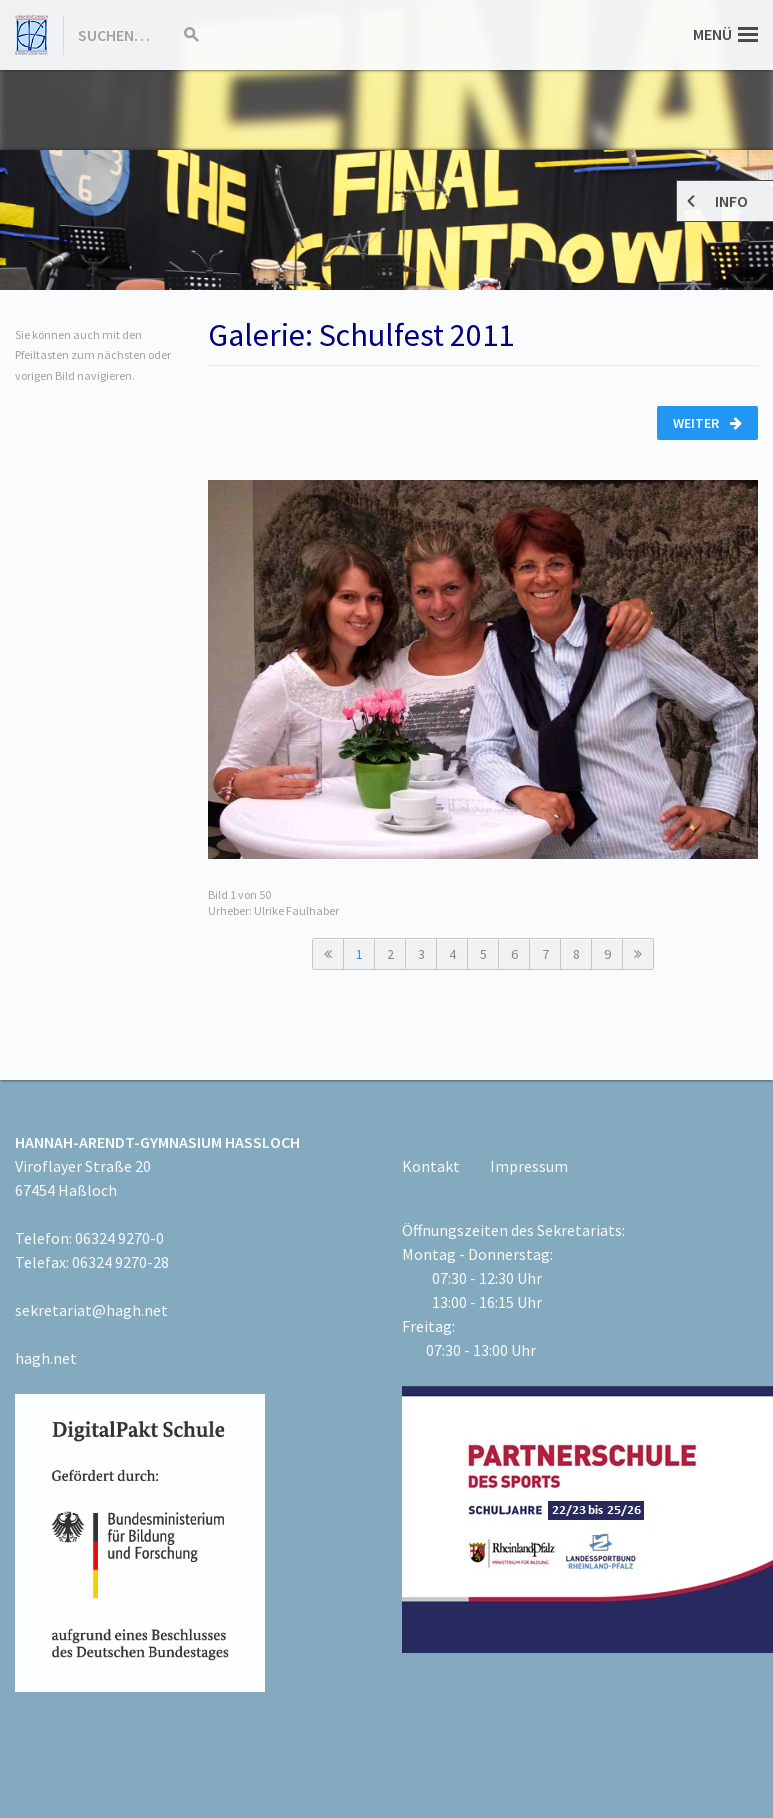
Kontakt (431, 1166)
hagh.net (46, 1358)
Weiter (707, 423)
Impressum (529, 1166)
